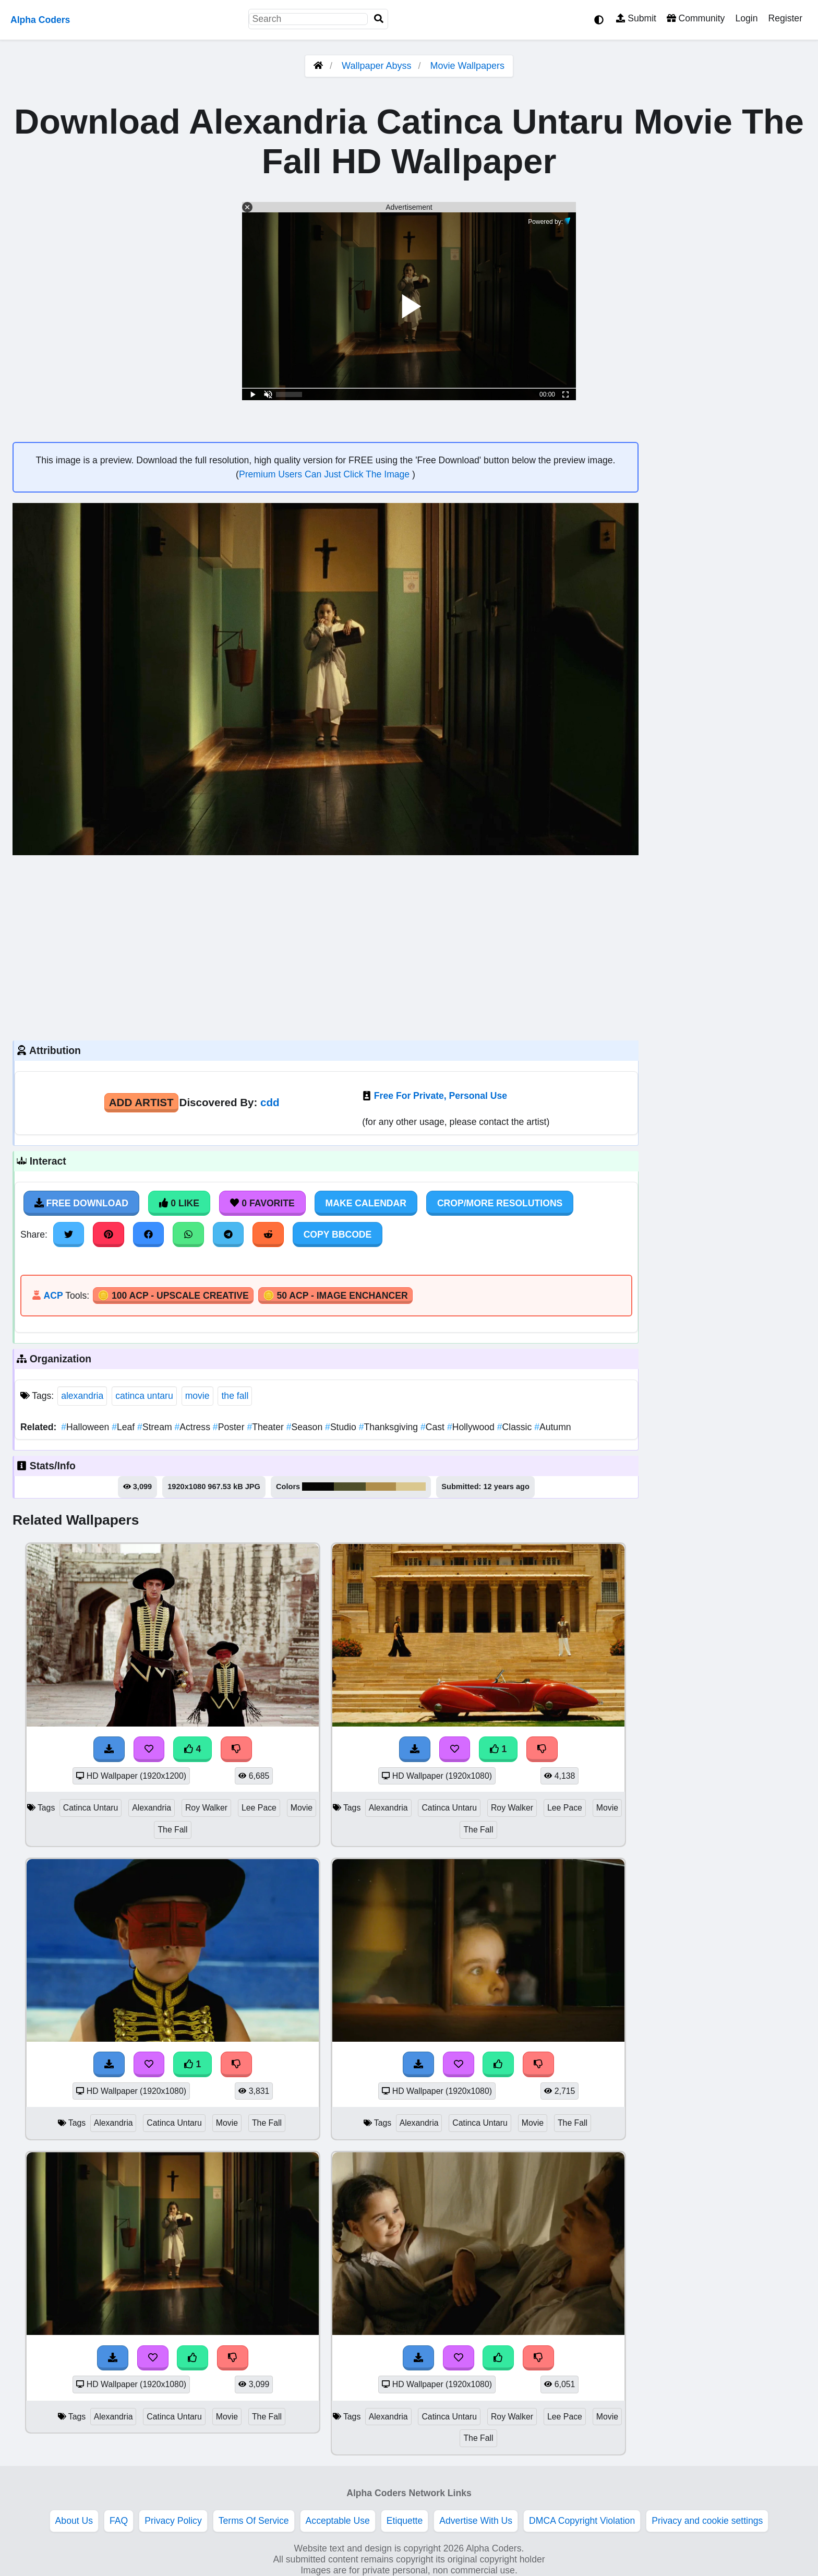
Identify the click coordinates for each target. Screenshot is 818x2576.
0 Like (179, 1203)
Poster (230, 1427)
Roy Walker (206, 1807)
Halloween (86, 1427)
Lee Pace (259, 1807)
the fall (234, 1396)
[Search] (379, 19)
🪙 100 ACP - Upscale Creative (173, 1295)
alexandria (82, 1396)
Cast (433, 1427)
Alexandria (151, 1807)
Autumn (552, 1427)
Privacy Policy (173, 2520)
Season (305, 1427)
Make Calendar (366, 1203)
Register (785, 18)
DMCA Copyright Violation (582, 2520)
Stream (155, 1427)
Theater (266, 1427)
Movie (301, 1807)
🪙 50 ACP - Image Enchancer (335, 1295)
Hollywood (472, 1427)
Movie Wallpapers (467, 66)
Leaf (124, 1427)
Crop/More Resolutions (499, 1203)
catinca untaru (144, 1396)
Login (746, 18)
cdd (270, 1102)
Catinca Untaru (90, 1807)
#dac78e (411, 1486)
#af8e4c (381, 1486)
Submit (636, 18)
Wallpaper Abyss (376, 66)
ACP (53, 1295)
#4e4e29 (350, 1486)
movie (197, 1396)
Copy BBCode (338, 1234)
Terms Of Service (254, 2520)
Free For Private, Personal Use (440, 1096)
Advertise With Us (475, 2520)
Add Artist (141, 1102)
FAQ (119, 2520)
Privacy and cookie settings (707, 2520)
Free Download (81, 1203)
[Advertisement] (326, 946)
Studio (342, 1427)
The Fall (172, 1829)
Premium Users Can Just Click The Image (325, 474)
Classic (515, 1427)
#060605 (318, 1486)
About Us (74, 2520)
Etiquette (405, 2520)
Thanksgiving (389, 1427)
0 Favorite (262, 1203)
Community (696, 18)
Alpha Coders (40, 20)
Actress (194, 1427)
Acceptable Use (338, 2520)
